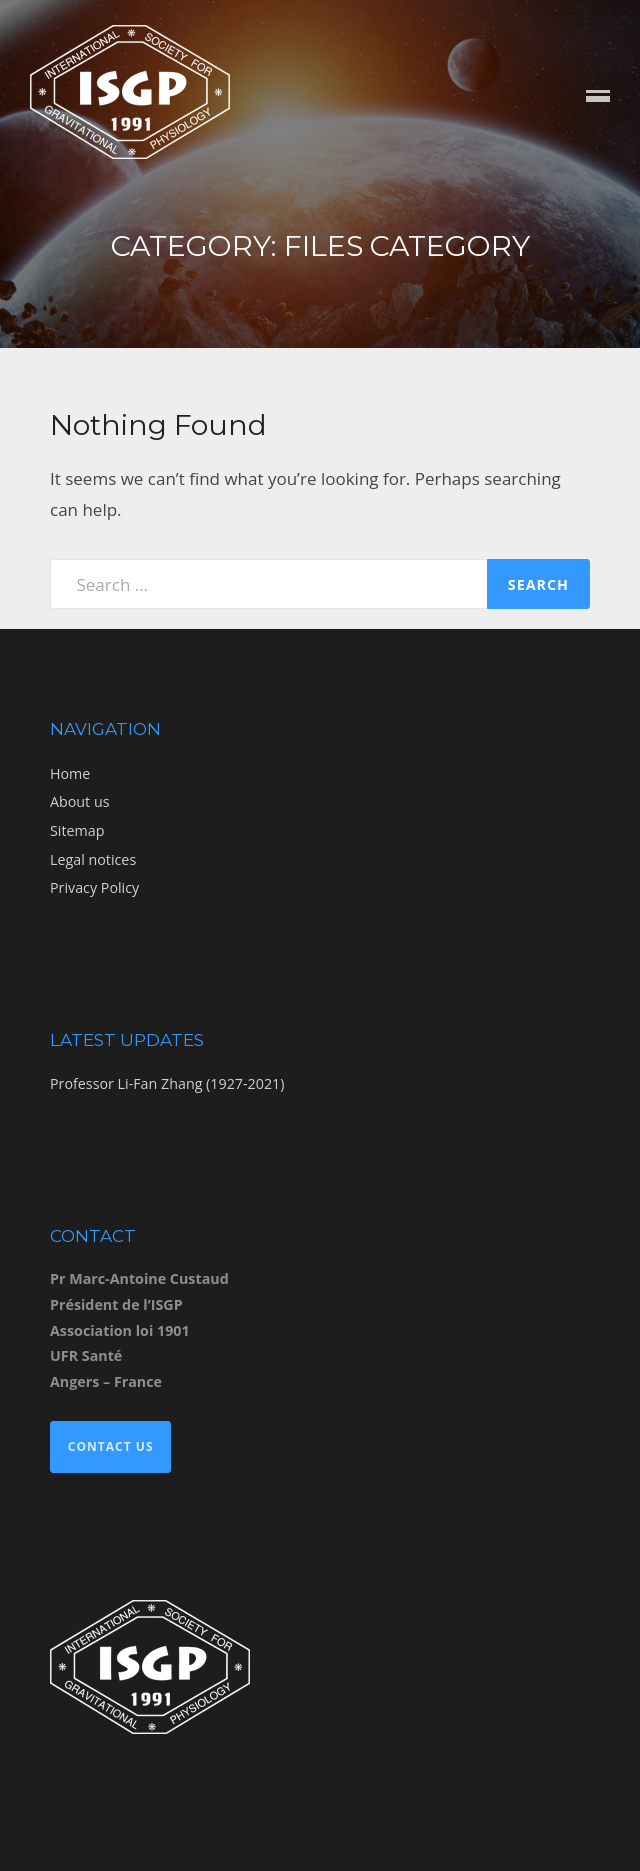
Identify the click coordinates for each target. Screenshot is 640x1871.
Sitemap (77, 830)
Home (70, 773)
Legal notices (93, 859)
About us (79, 801)
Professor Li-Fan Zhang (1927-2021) (167, 1083)
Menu (598, 97)
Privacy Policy (94, 887)
